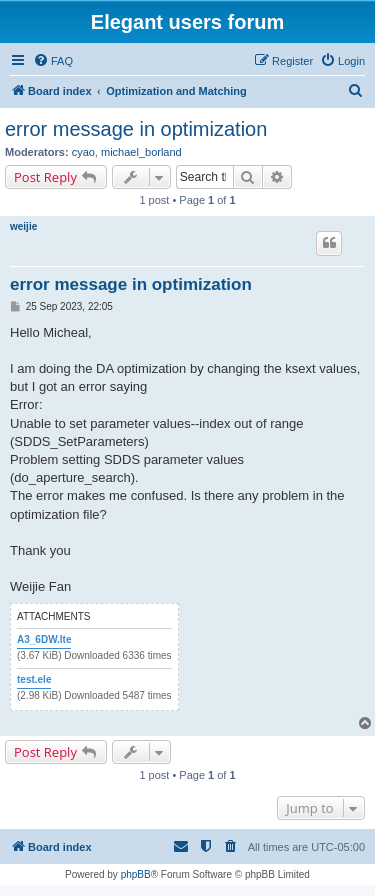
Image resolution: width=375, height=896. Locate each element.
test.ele (34, 679)
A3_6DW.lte (44, 639)
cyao (83, 152)
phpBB (136, 874)
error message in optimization (136, 129)
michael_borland (141, 152)
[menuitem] (53, 61)
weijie (23, 226)
